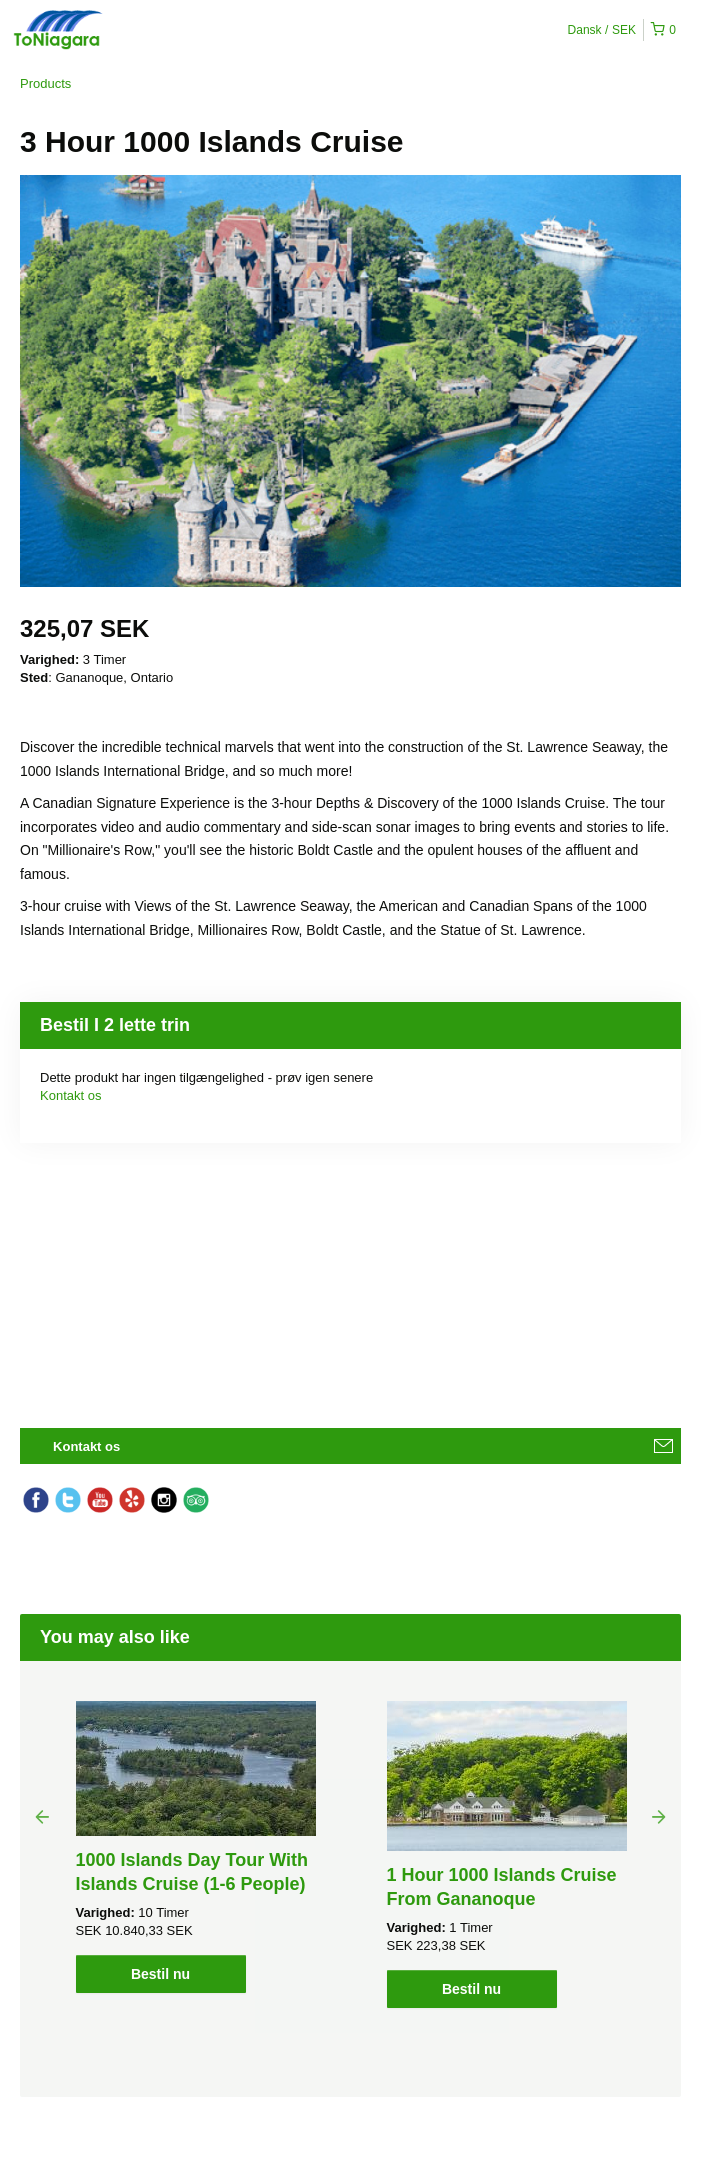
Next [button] (659, 1816)
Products (45, 83)
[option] (195, 1847)
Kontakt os (70, 1095)
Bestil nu (160, 1974)
